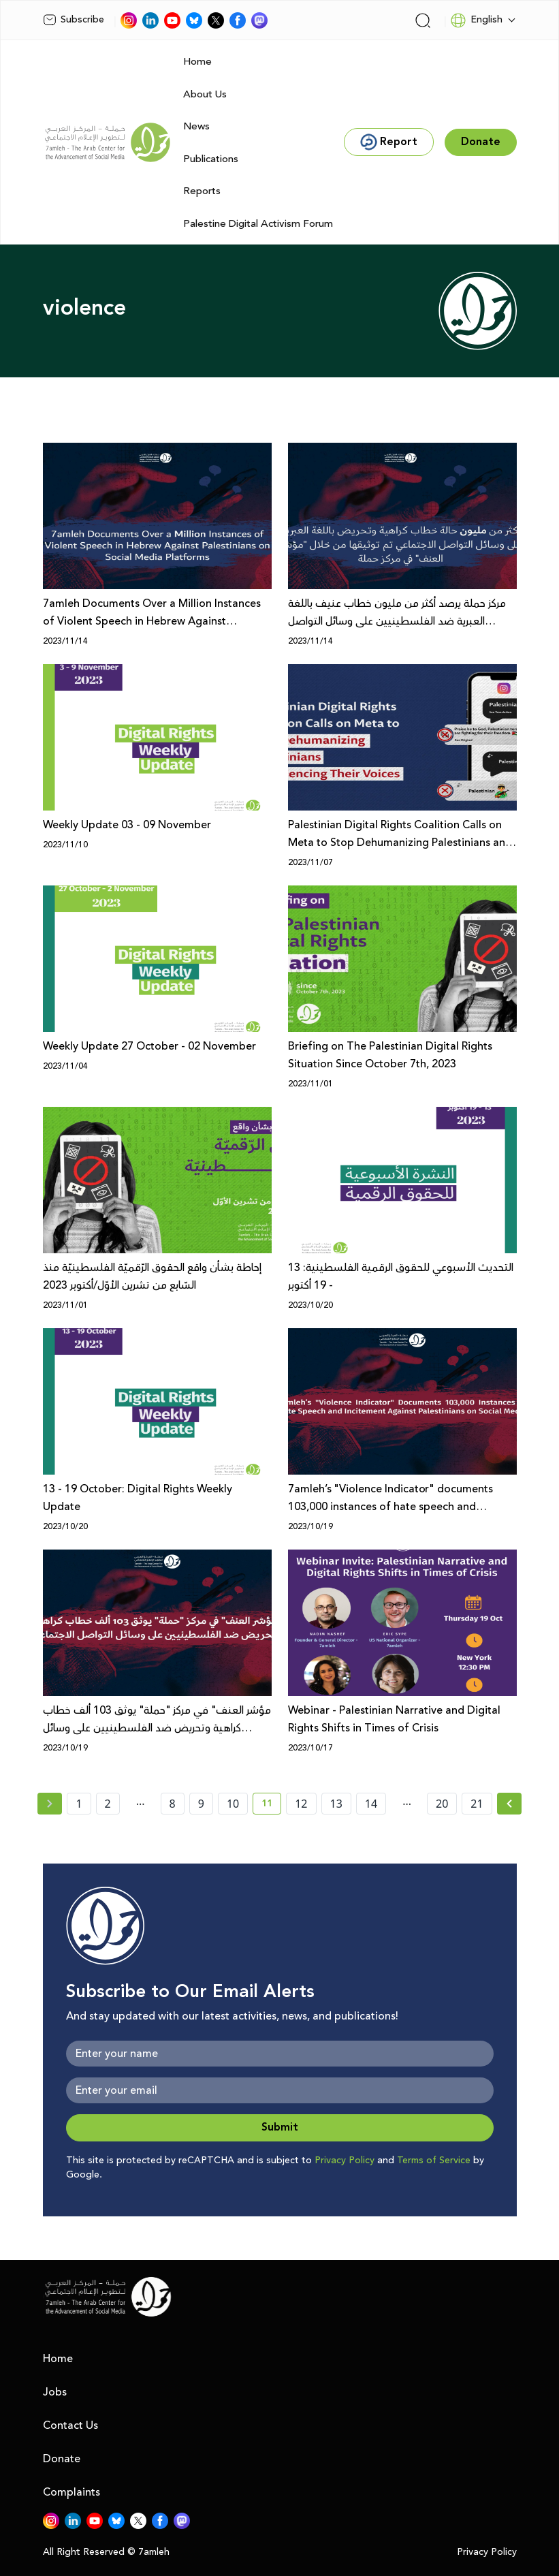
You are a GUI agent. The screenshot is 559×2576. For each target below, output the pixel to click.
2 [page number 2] (108, 1803)
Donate (61, 2459)
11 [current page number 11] (271, 1805)
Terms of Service (433, 2160)
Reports (202, 191)
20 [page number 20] (442, 1803)
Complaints (71, 2492)
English (476, 20)
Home (197, 61)
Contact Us (70, 2425)
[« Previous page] (49, 1804)
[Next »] (510, 1804)
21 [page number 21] (476, 1803)
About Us (205, 94)
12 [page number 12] (301, 1803)
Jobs (55, 2392)
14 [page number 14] (371, 1803)
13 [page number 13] (336, 1803)
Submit (279, 2127)
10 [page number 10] (233, 1803)
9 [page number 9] (201, 1803)
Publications (210, 159)
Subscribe (73, 19)
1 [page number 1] (79, 1803)
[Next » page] (509, 1804)
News (196, 126)
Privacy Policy (344, 2160)
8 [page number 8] (173, 1803)
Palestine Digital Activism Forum (258, 224)
